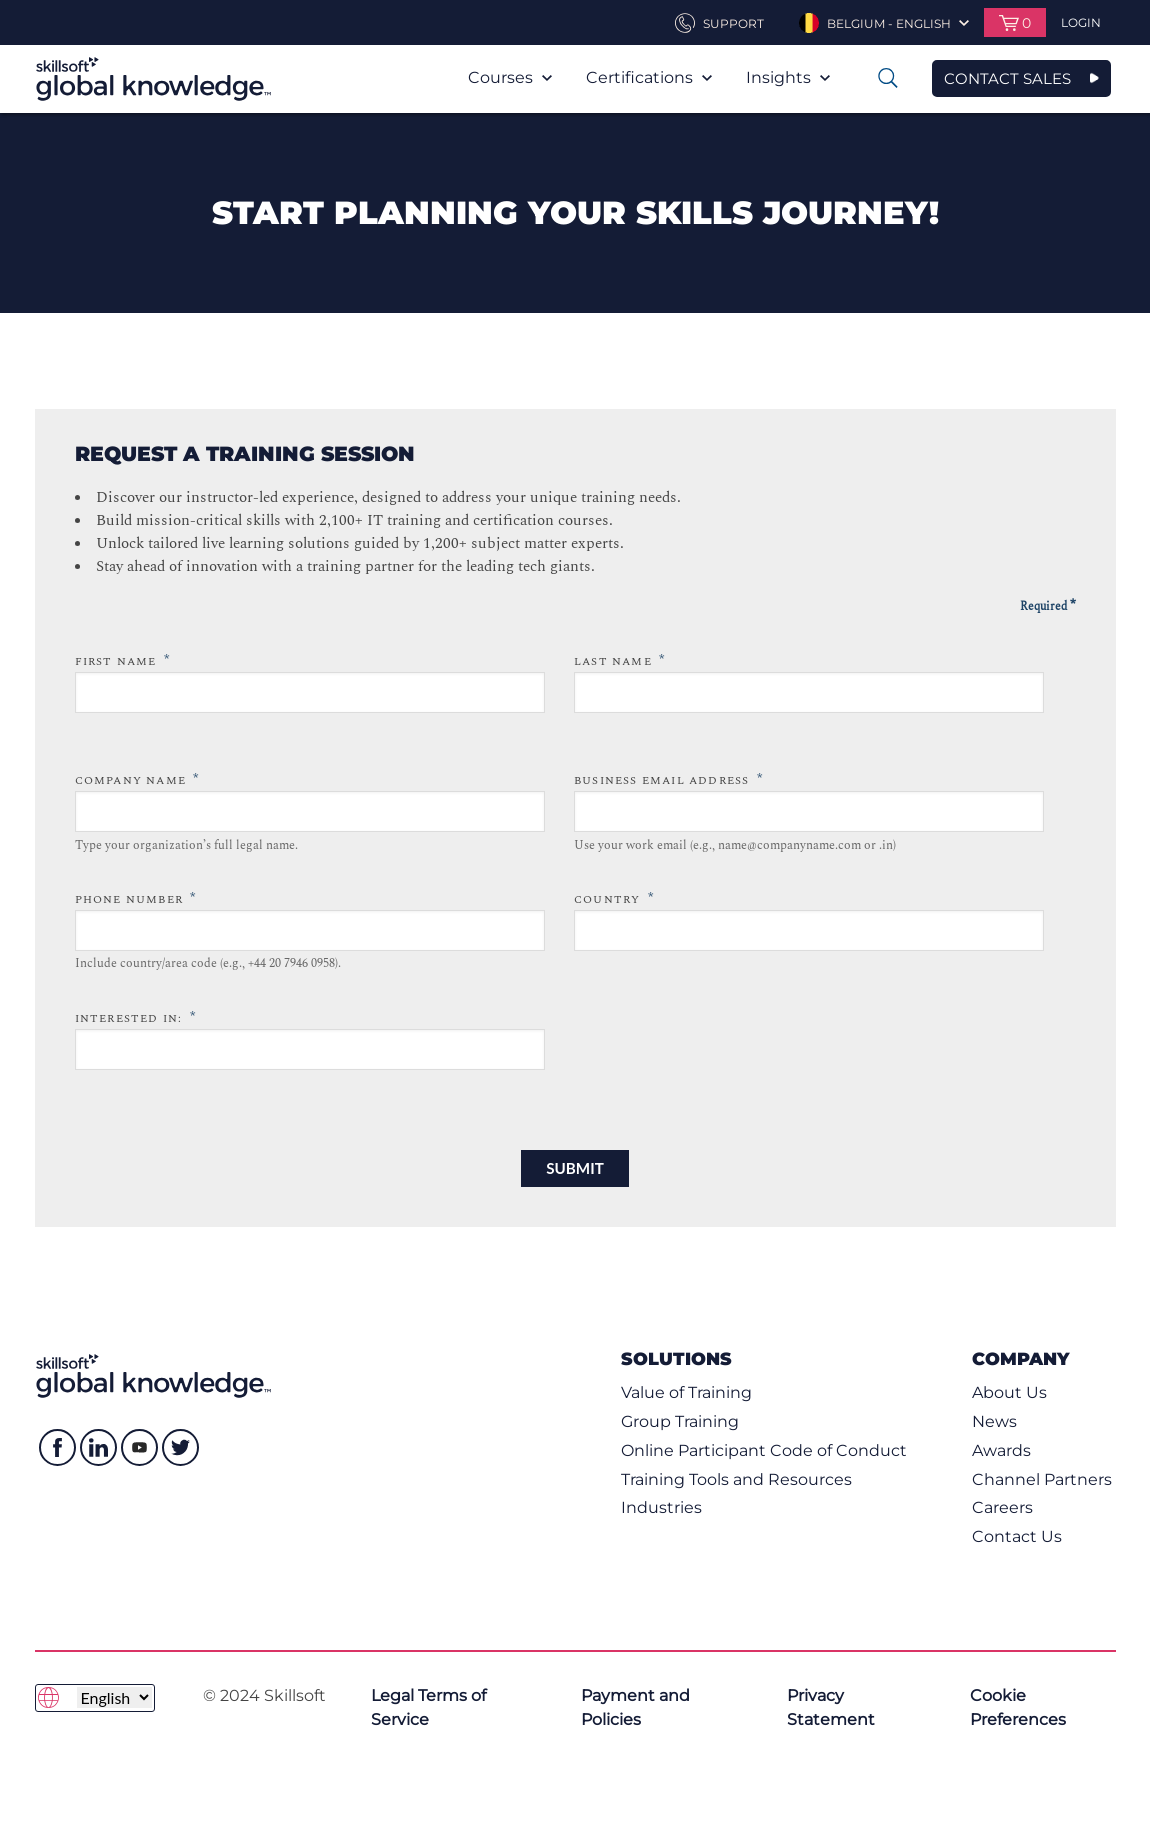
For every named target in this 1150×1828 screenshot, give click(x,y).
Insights (788, 77)
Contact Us (1017, 1536)
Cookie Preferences (1018, 1707)
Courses (510, 77)
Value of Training (686, 1392)
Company (1020, 1358)
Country (614, 898)
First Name (122, 660)
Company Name (137, 779)
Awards (1001, 1450)
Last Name (619, 660)
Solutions (676, 1358)
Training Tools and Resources (736, 1479)
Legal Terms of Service (428, 1707)
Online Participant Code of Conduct (764, 1450)
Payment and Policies (635, 1707)
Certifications (649, 77)
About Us (1009, 1392)
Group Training (680, 1421)
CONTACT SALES (1007, 78)
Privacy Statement (831, 1707)
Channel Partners (1042, 1479)
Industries (661, 1507)
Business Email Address (668, 779)
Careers (1002, 1507)
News (994, 1421)
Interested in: (135, 1017)
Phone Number (136, 898)
